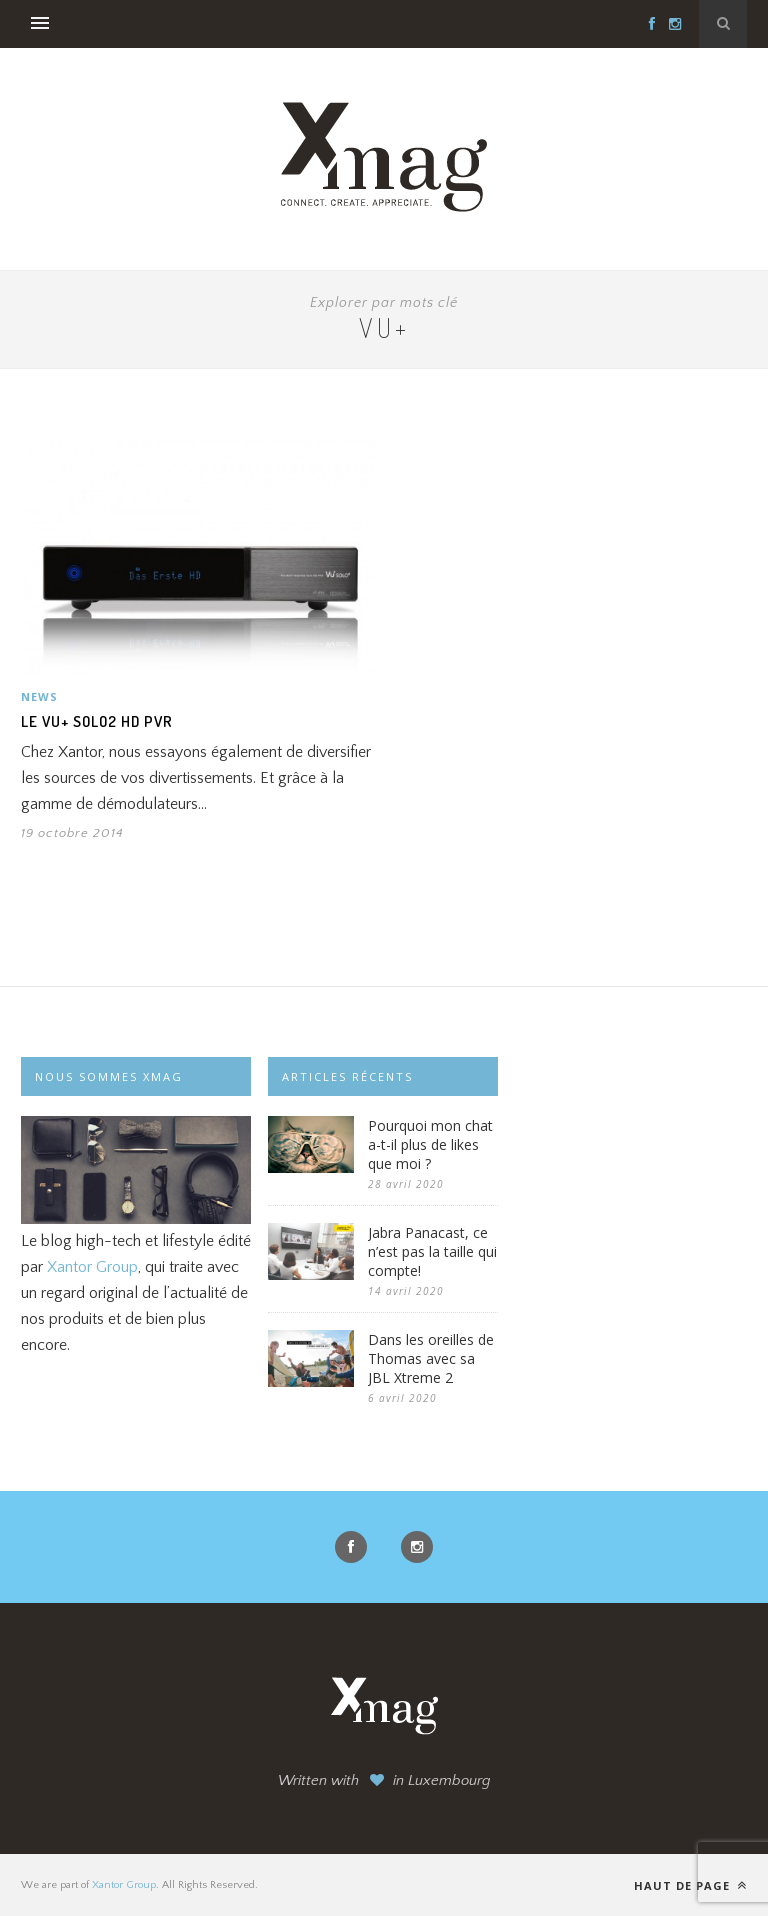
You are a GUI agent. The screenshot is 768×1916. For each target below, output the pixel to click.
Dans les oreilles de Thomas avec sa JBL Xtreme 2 (431, 1358)
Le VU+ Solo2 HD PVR (97, 721)
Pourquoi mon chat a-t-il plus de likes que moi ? (430, 1144)
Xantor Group (92, 1267)
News (39, 696)
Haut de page (690, 1885)
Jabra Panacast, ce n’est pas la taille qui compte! (432, 1251)
